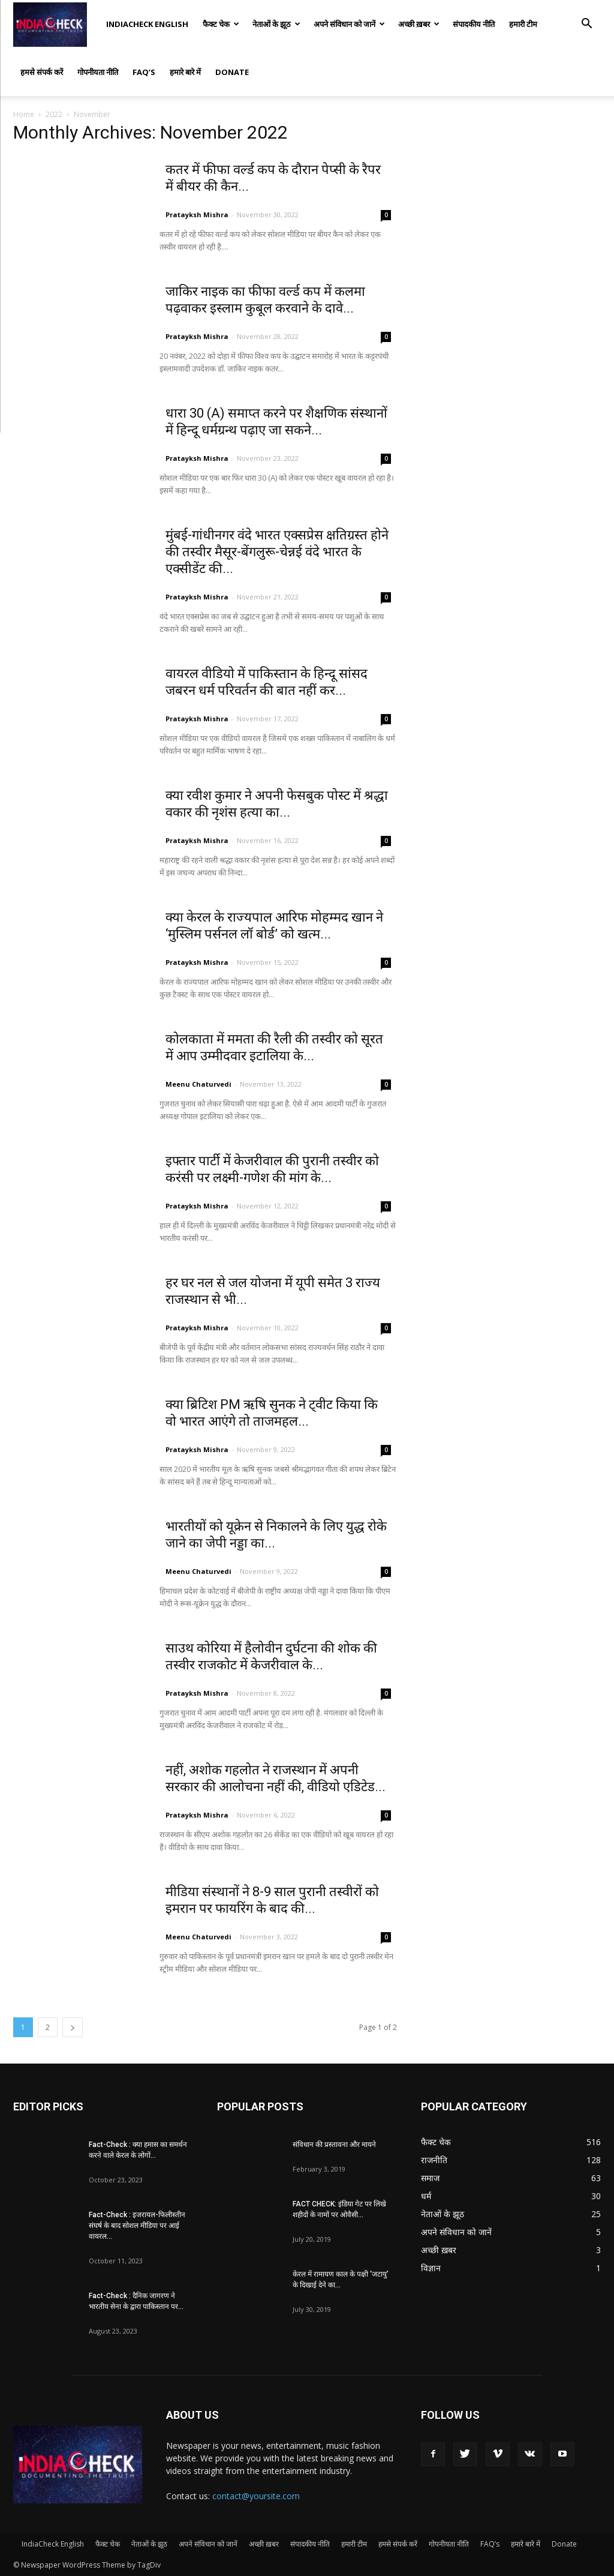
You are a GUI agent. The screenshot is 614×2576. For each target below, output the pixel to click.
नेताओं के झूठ (276, 24)
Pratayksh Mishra (196, 214)
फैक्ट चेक (221, 24)
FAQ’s (144, 72)
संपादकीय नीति (474, 24)
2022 (54, 114)
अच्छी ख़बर (419, 24)
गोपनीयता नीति (97, 72)
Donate (232, 72)
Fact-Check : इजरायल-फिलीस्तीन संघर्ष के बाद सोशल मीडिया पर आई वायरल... (137, 2226)
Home (23, 114)
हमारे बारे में (185, 72)
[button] (586, 25)
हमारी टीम (523, 24)
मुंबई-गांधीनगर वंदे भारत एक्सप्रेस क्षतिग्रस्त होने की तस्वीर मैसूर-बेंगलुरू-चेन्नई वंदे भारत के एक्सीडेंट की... (277, 551)
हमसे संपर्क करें (41, 72)
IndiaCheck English (147, 24)
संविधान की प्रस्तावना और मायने (334, 2144)
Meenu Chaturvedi (198, 1083)
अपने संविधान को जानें (349, 24)
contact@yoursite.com (256, 2496)
